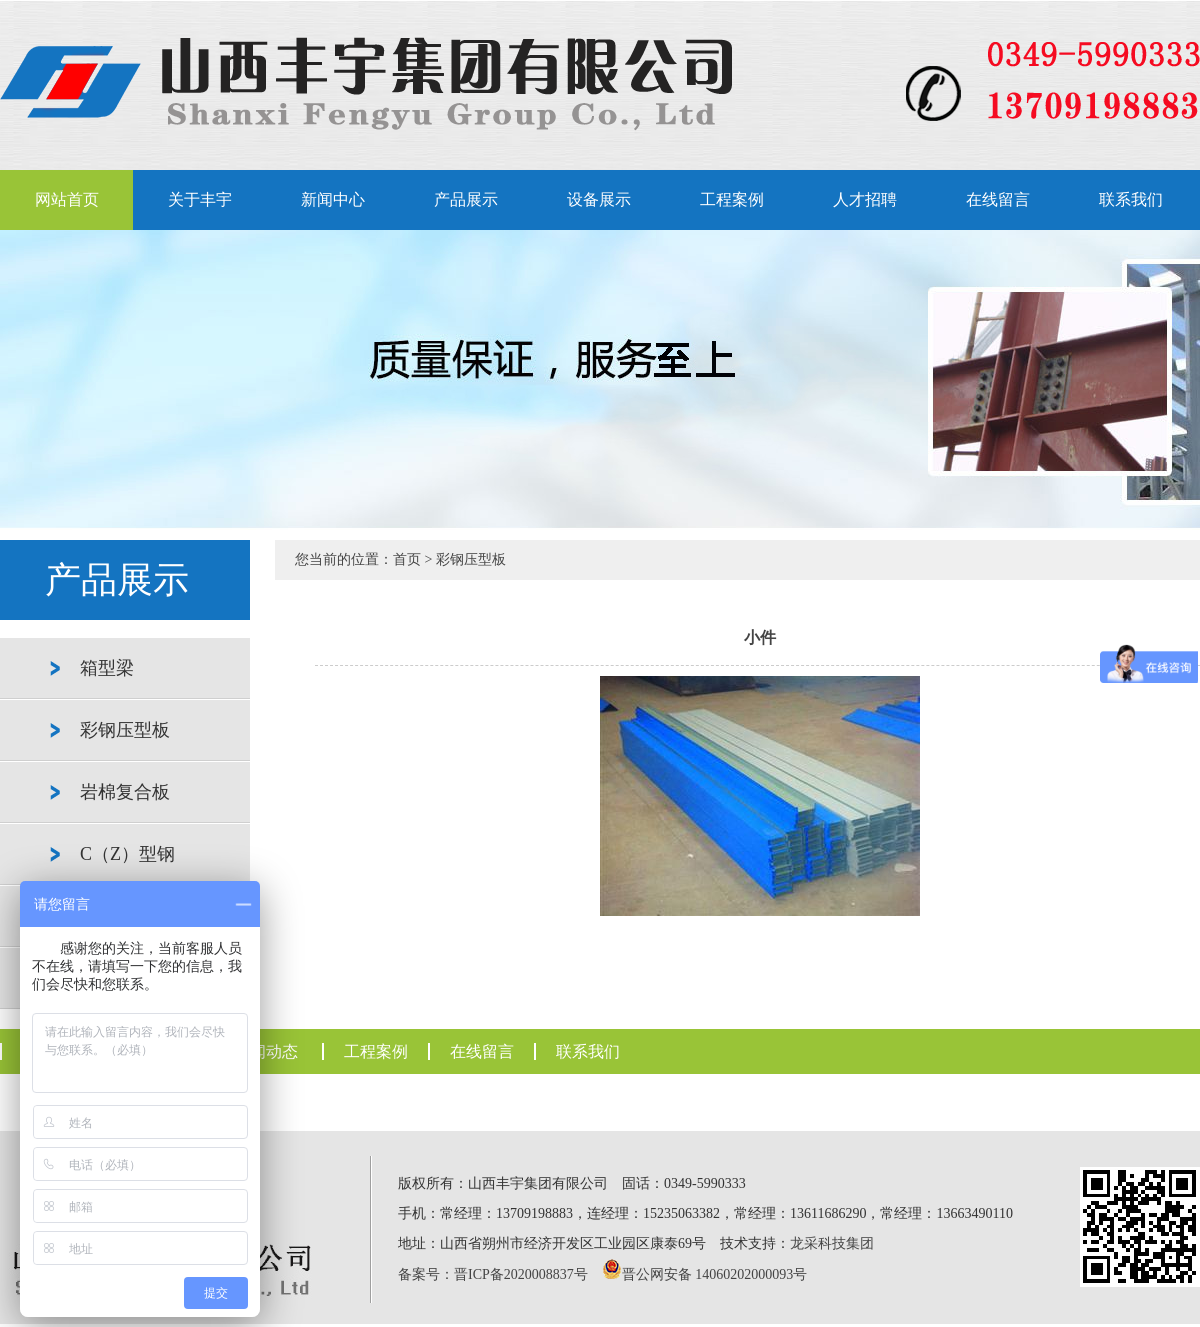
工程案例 (732, 199)
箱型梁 (107, 668)
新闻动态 (266, 1051)
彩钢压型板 (125, 730)
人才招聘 (865, 199)
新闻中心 (333, 199)
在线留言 (998, 199)
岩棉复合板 (125, 792)
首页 (407, 559)
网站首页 (67, 199)
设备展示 (599, 199)
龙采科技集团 (832, 1243)
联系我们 (1131, 199)
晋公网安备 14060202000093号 (715, 1274)
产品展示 (466, 199)
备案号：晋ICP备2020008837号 (493, 1274)
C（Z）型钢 (127, 854)
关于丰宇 (200, 199)
